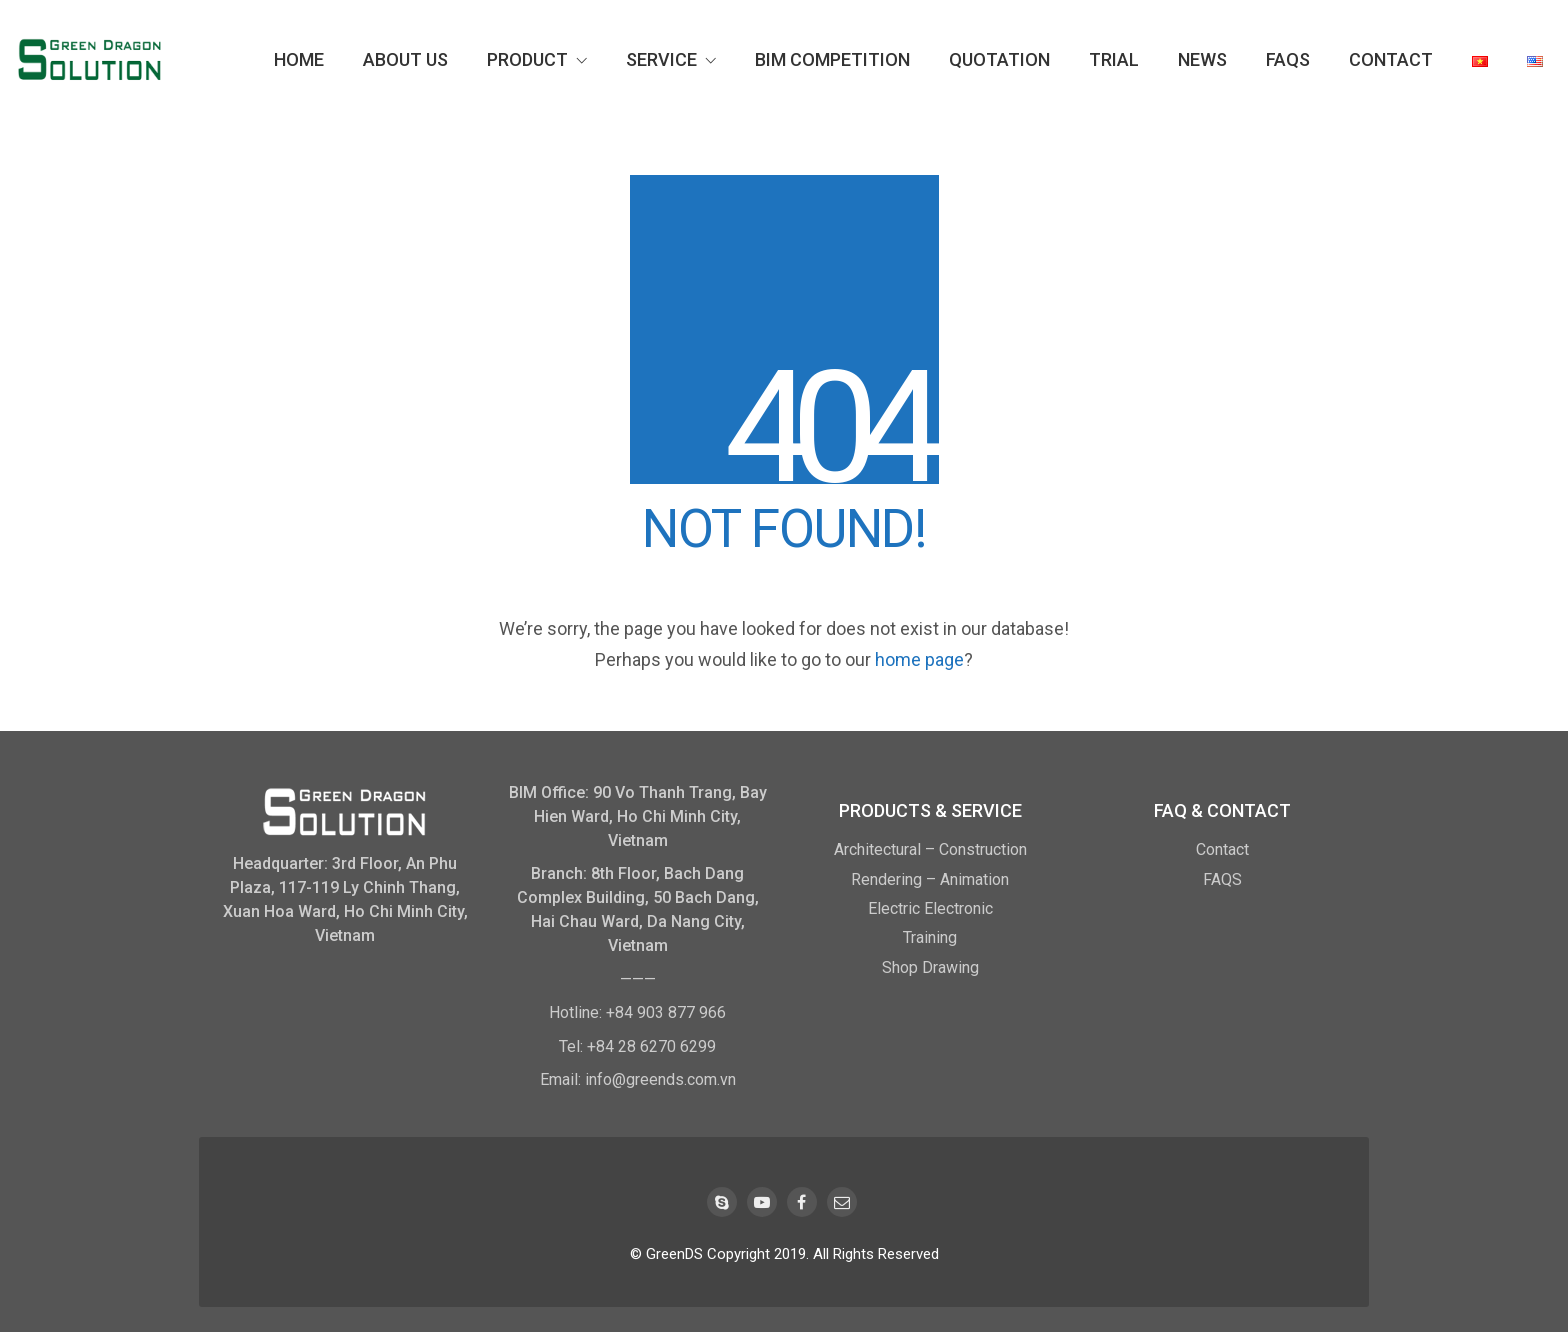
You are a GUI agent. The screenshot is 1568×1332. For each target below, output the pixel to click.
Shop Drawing (930, 967)
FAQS (1222, 879)
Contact (1222, 849)
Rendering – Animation (930, 879)
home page (919, 659)
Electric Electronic (930, 908)
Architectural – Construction (930, 849)
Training (930, 937)
